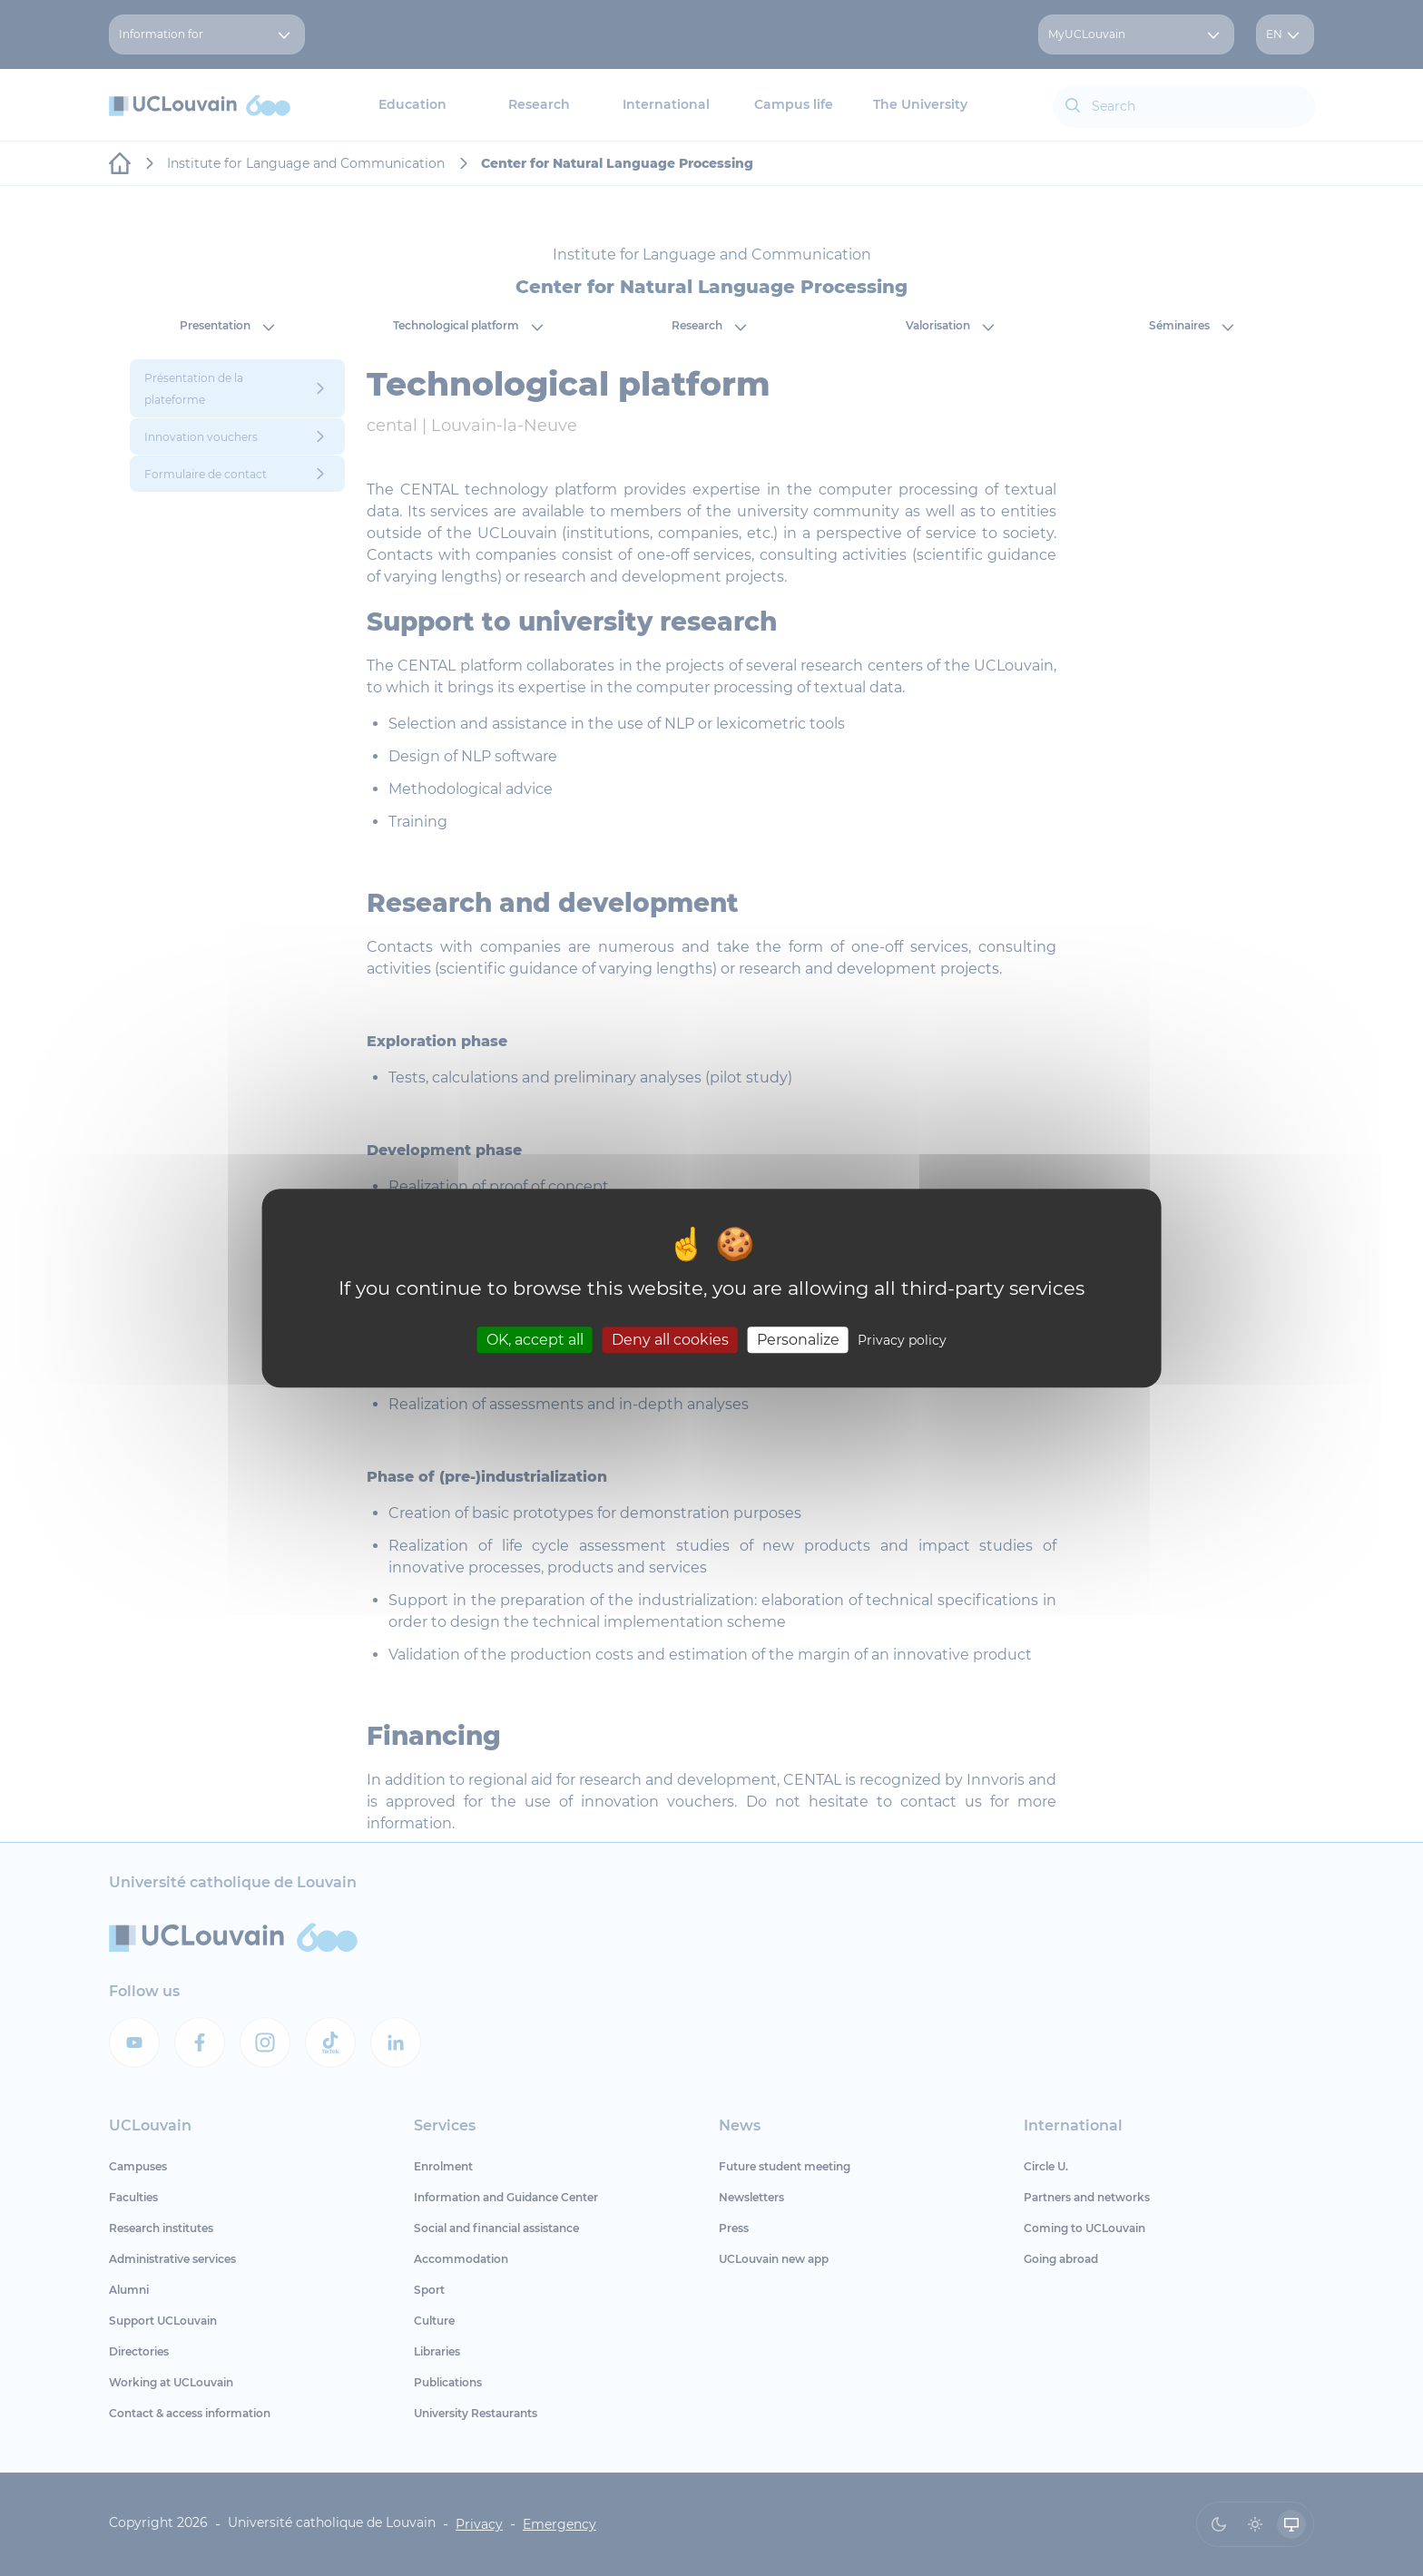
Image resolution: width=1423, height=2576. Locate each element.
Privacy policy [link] (902, 1340)
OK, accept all (535, 1339)
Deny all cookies (670, 1339)
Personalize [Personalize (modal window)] (798, 1339)
